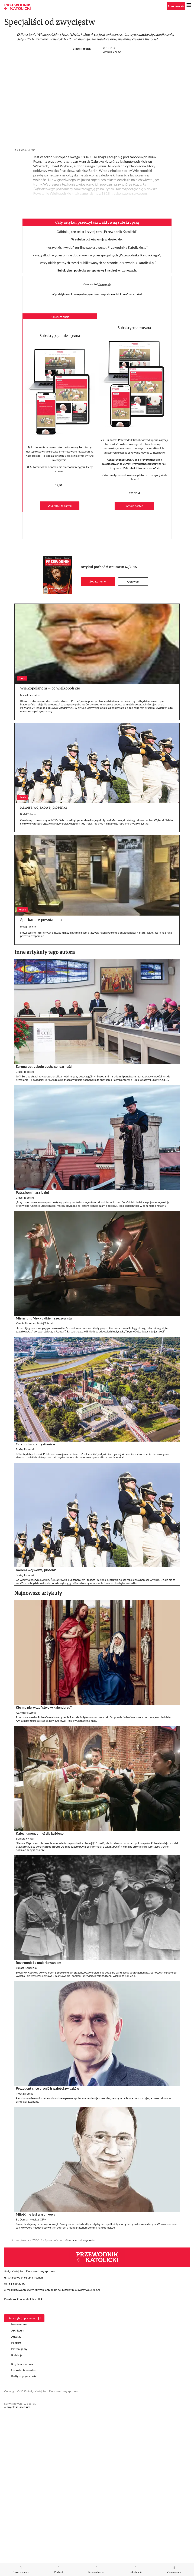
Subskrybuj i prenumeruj (23, 2318)
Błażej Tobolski (82, 48)
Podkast (16, 2342)
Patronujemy (19, 2348)
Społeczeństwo (54, 2240)
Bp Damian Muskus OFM (31, 2219)
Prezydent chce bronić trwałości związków (47, 2088)
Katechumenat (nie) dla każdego (40, 1833)
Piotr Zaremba (24, 2093)
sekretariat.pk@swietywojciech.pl (79, 2289)
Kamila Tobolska (25, 1323)
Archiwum (133, 581)
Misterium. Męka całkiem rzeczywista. (44, 1318)
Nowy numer (19, 2324)
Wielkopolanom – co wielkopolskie (50, 688)
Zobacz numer (98, 581)
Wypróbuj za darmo (60, 505)
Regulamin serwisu (22, 2364)
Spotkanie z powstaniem (41, 919)
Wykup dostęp (134, 505)
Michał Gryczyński (30, 695)
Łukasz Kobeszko (26, 1967)
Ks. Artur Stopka (26, 1712)
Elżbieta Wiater (25, 1838)
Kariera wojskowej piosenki (43, 807)
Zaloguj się (104, 284)
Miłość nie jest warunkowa (35, 2214)
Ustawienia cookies (23, 2370)
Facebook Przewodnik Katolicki (24, 2299)
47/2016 (131, 567)
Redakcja (16, 2355)
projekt (18, 2406)
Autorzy (16, 2336)
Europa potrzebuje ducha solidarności (44, 1066)
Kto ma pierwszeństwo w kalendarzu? (44, 1707)
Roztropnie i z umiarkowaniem (38, 1963)
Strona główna (20, 2240)
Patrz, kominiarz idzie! (32, 1192)
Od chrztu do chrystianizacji (37, 1444)
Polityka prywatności (24, 2376)
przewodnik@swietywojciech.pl (33, 2289)
